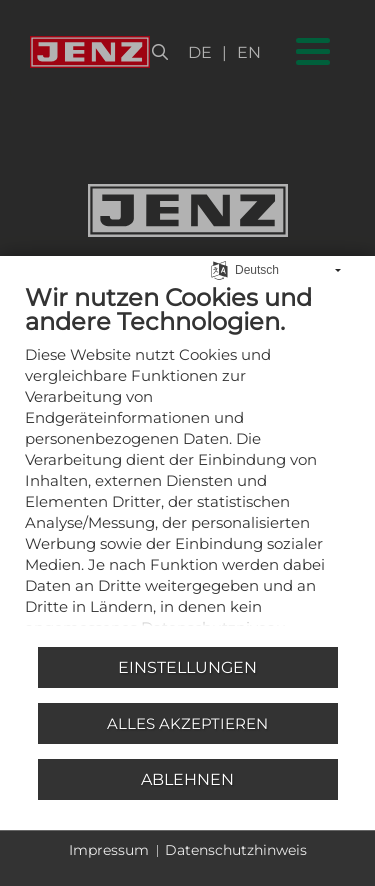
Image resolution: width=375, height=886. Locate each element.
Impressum (109, 850)
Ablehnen (187, 779)
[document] (187, 456)
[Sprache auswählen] (219, 258)
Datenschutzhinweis (236, 850)
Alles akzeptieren (187, 723)
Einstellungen (187, 667)
